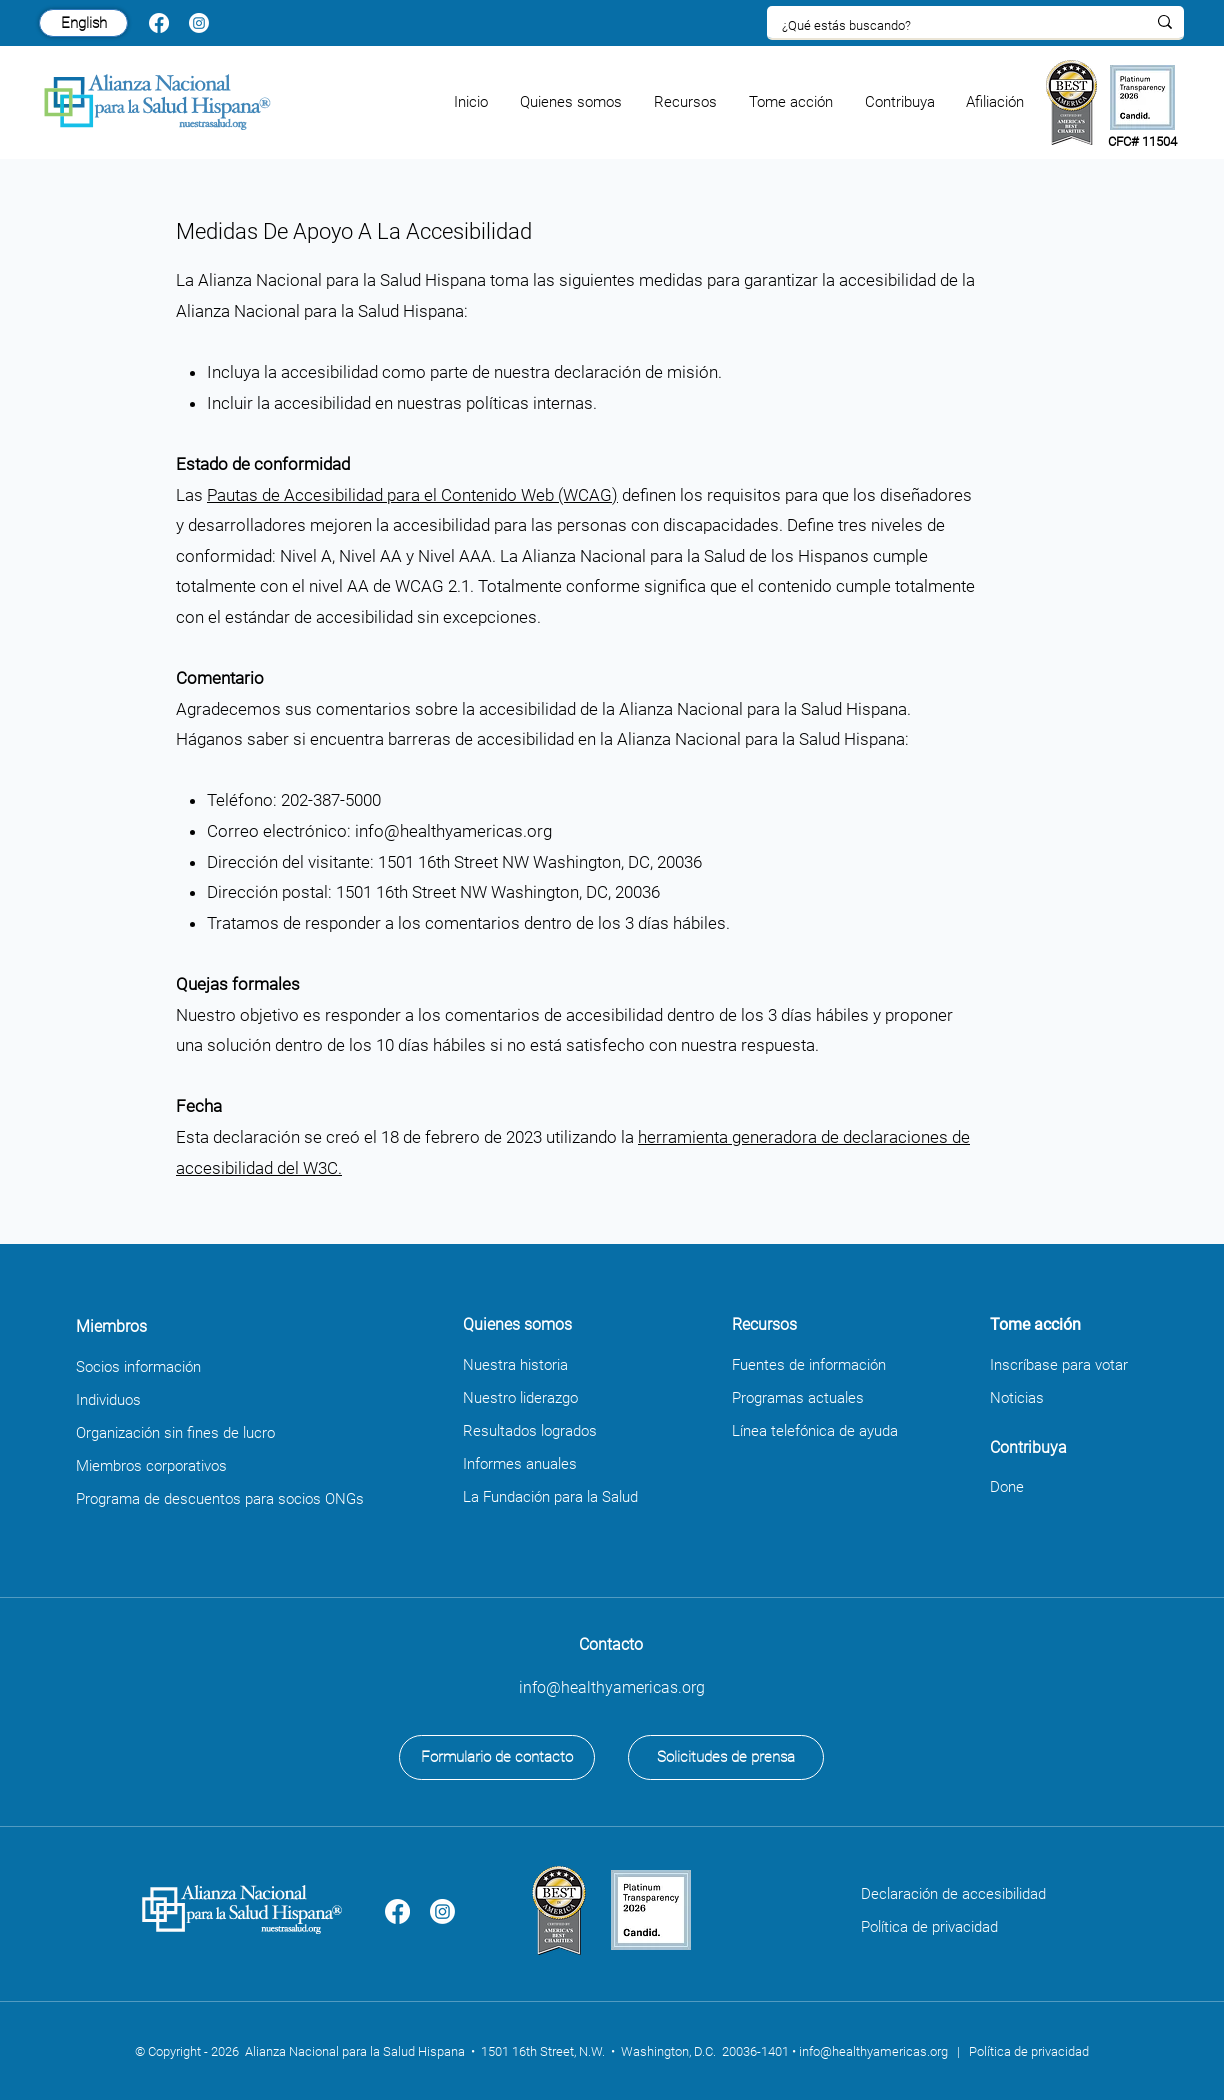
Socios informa (125, 1367)
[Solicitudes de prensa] (726, 1757)
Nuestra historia (515, 1365)
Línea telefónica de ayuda (815, 1431)
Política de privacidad (929, 1927)
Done (1007, 1487)
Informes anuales (520, 1464)
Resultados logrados (530, 1431)
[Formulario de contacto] (497, 1757)
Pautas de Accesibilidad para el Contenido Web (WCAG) (412, 495)
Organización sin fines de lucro (175, 1433)
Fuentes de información (809, 1365)
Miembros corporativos (151, 1466)
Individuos (108, 1400)
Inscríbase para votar (1059, 1365)
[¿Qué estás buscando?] (949, 25)
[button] (572, 102)
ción (187, 1367)
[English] (83, 23)
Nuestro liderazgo (520, 1398)
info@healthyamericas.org (453, 831)
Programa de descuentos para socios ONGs (220, 1499)
